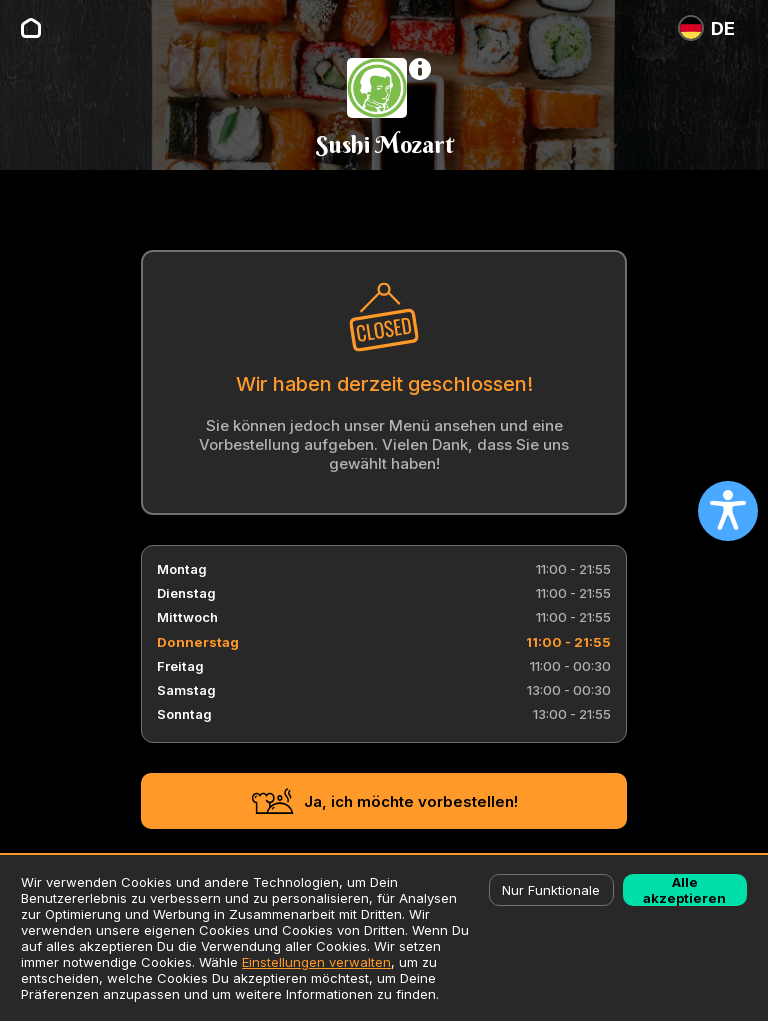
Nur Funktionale (551, 890)
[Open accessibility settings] (728, 511)
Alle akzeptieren (684, 890)
